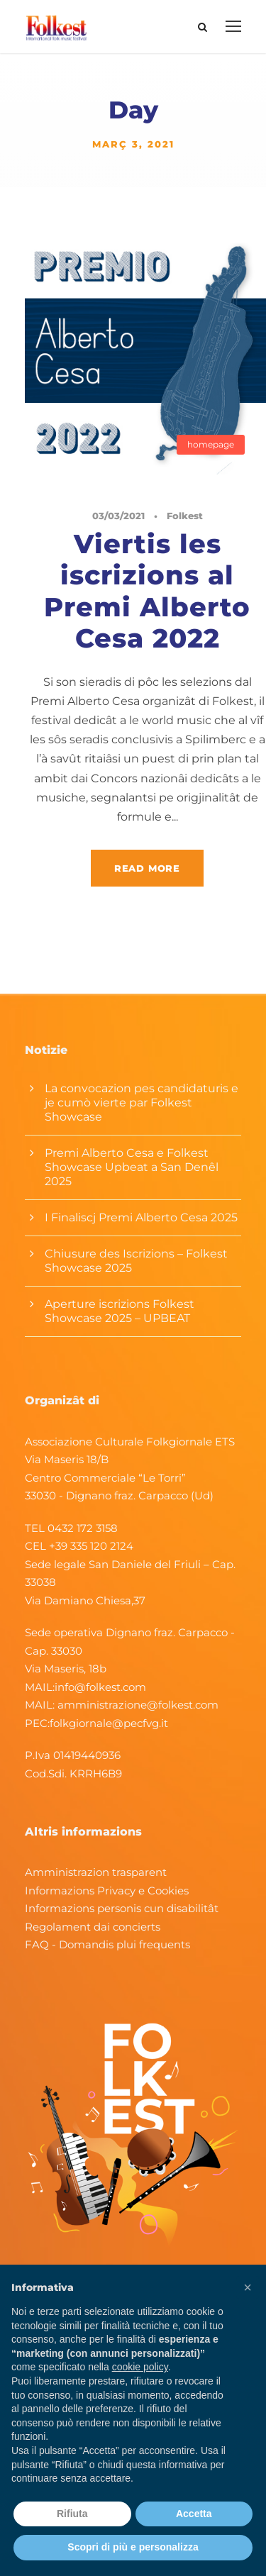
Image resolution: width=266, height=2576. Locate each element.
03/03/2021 (118, 515)
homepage (210, 444)
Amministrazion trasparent (96, 1872)
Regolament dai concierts (92, 1926)
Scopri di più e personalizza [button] (132, 2547)
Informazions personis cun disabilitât (121, 1908)
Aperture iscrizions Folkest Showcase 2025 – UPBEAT (119, 1311)
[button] (247, 2287)
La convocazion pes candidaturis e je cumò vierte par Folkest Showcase (141, 1102)
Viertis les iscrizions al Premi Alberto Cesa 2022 (147, 591)
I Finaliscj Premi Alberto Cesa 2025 (141, 1217)
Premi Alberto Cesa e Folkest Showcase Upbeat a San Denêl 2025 (131, 1167)
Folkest (185, 515)
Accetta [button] (194, 2513)
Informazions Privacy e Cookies (107, 1890)
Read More (147, 868)
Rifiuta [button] (72, 2513)
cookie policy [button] (140, 2366)
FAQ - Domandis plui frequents (107, 1944)
